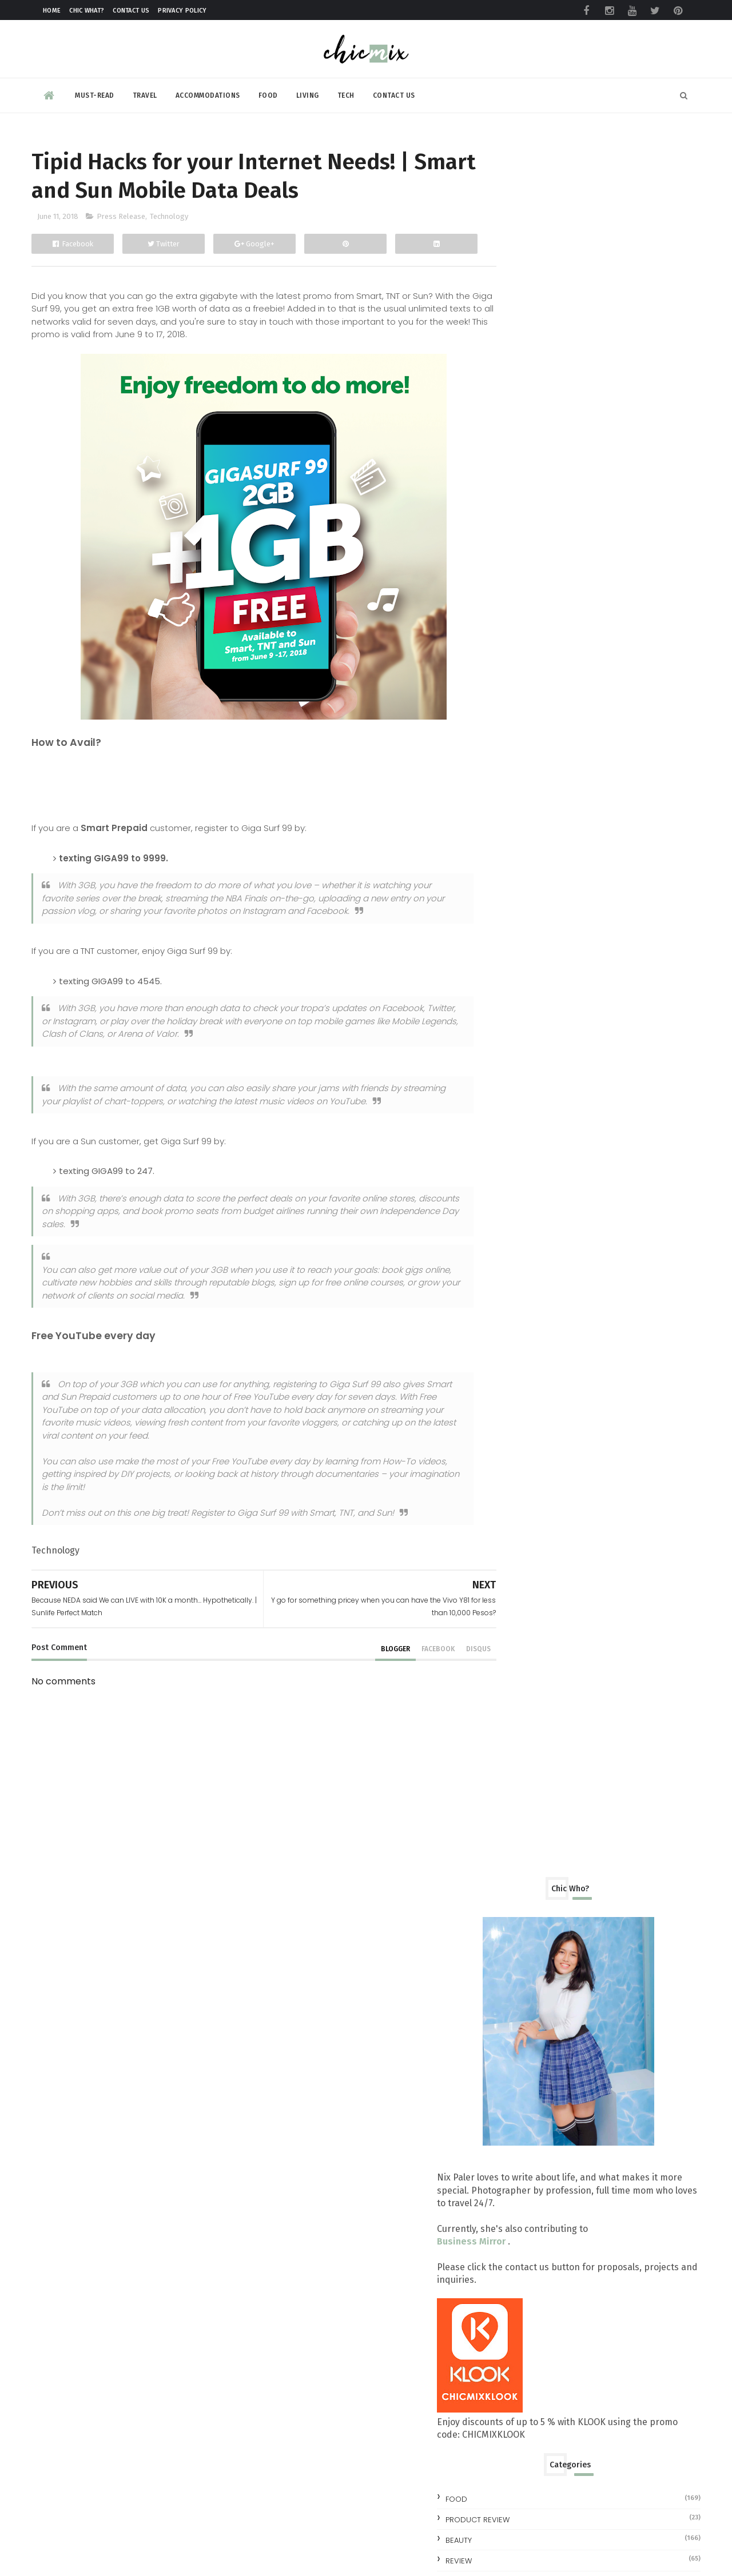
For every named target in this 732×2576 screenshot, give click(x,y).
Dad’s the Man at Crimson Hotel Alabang (598, 1386)
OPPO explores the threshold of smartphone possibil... (581, 1438)
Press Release (121, 218)
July (522, 1162)
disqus (452, 1651)
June (524, 1180)
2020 (514, 1022)
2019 (514, 1040)
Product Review (529, 768)
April (525, 1656)
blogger (369, 1651)
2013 (513, 1786)
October (533, 1109)
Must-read (94, 94)
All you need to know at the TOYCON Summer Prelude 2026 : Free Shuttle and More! (627, 2151)
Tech (346, 94)
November (537, 1090)
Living (307, 94)
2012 (513, 1804)
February (533, 1692)
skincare (514, 830)
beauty (510, 789)
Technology (169, 218)
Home (52, 10)
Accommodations (208, 94)
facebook (412, 1651)
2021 (513, 1004)
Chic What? (86, 10)
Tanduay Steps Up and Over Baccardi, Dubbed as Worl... (591, 1467)
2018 (514, 1057)
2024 (514, 950)
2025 (514, 933)
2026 (514, 915)
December (537, 1073)
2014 (514, 1768)
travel (509, 850)
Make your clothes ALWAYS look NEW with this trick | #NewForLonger (620, 2059)
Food (268, 94)
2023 (513, 968)
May (523, 1639)
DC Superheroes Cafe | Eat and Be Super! (599, 1196)
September (540, 1126)
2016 (514, 1732)
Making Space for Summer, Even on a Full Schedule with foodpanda (623, 2252)
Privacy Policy (182, 10)
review (510, 809)
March (528, 1675)
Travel (145, 94)
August (530, 1144)
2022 (513, 986)
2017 (514, 1715)
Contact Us (131, 10)
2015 (514, 1750)
